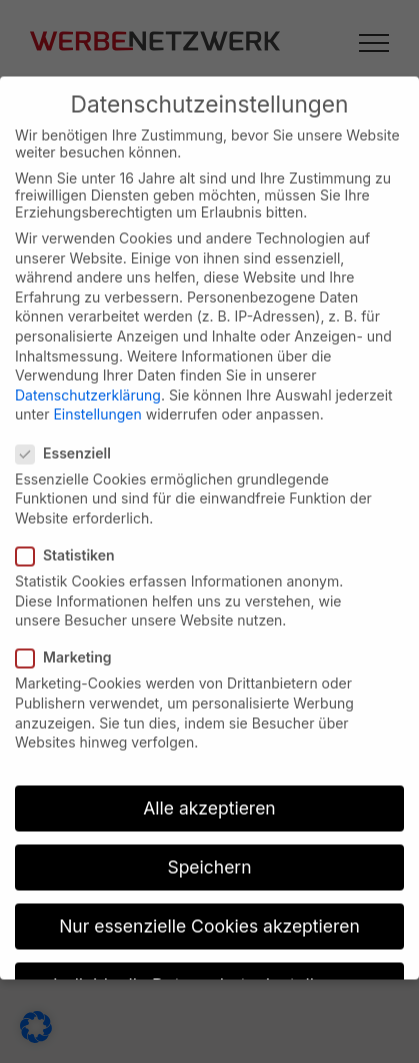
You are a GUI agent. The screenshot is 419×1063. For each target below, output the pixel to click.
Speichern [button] (209, 852)
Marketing (72, 642)
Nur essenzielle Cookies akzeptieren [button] (209, 911)
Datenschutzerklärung (88, 380)
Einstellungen (97, 399)
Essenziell (71, 438)
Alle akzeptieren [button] (209, 793)
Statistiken (73, 540)
